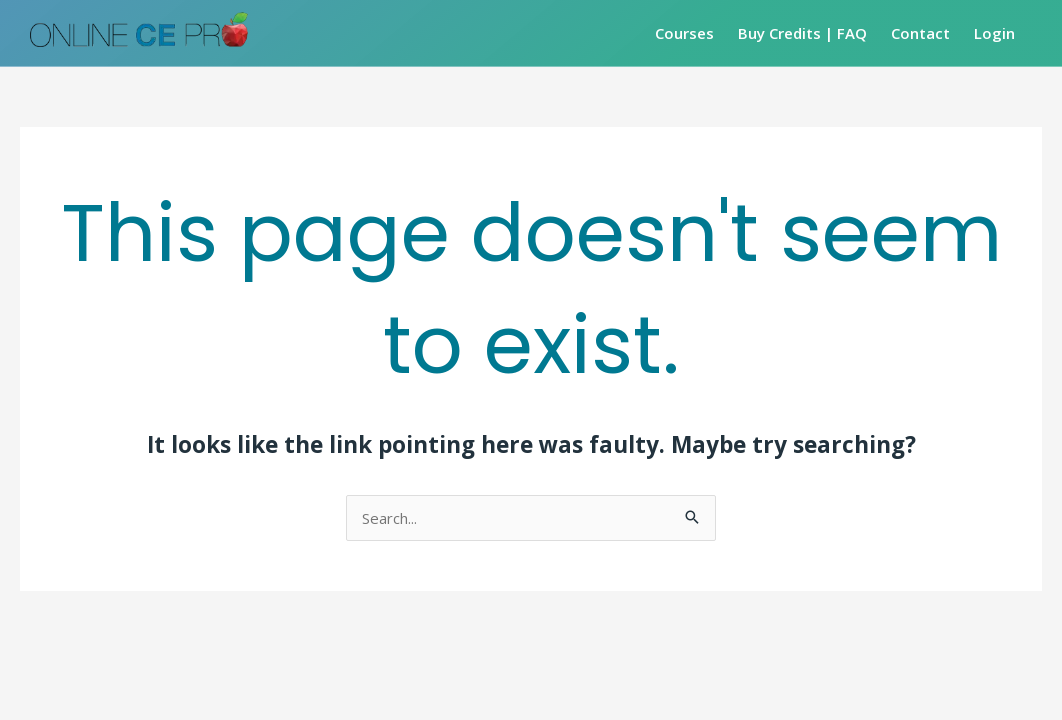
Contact (920, 33)
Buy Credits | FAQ (802, 33)
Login (994, 33)
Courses (684, 33)
